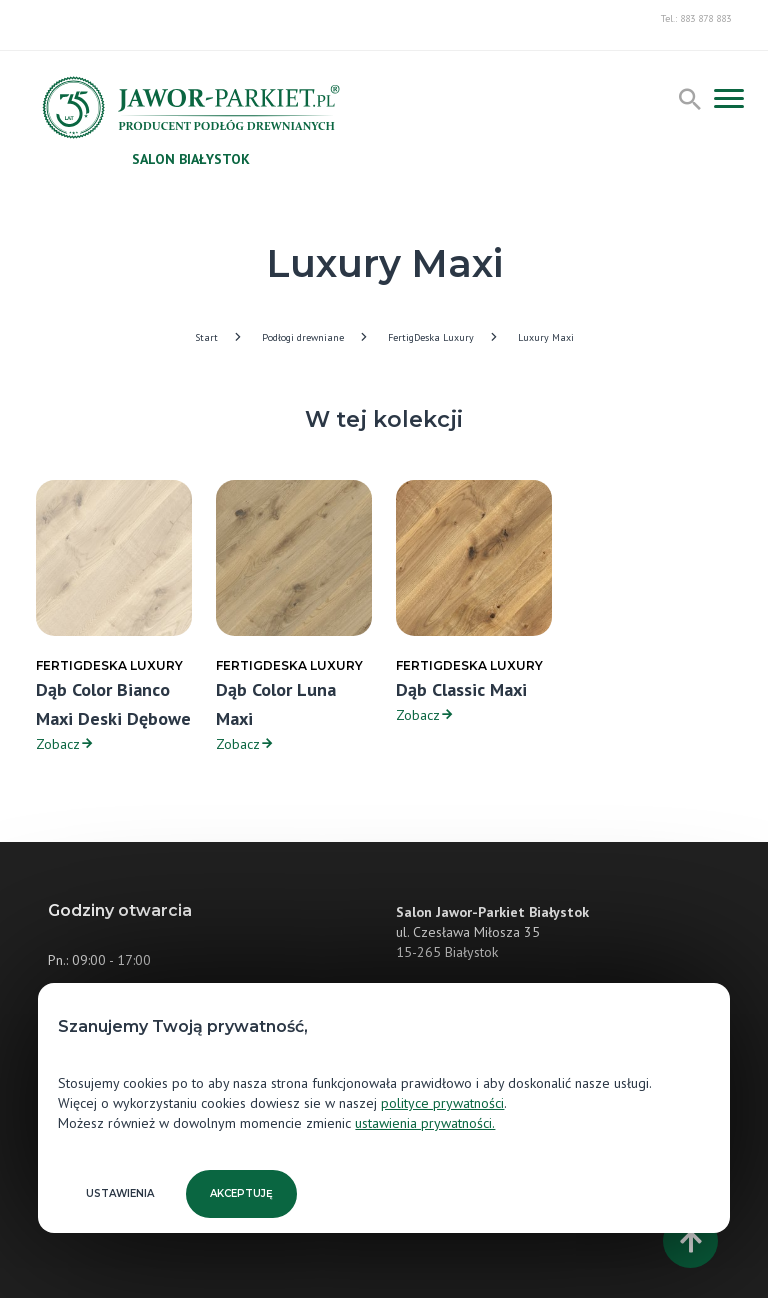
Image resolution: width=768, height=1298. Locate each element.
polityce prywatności (442, 1103)
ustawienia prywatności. (425, 1123)
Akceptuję (241, 1193)
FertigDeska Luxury (431, 337)
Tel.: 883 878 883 (696, 18)
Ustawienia (120, 1193)
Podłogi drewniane (303, 337)
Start (206, 337)
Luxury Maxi (546, 337)
